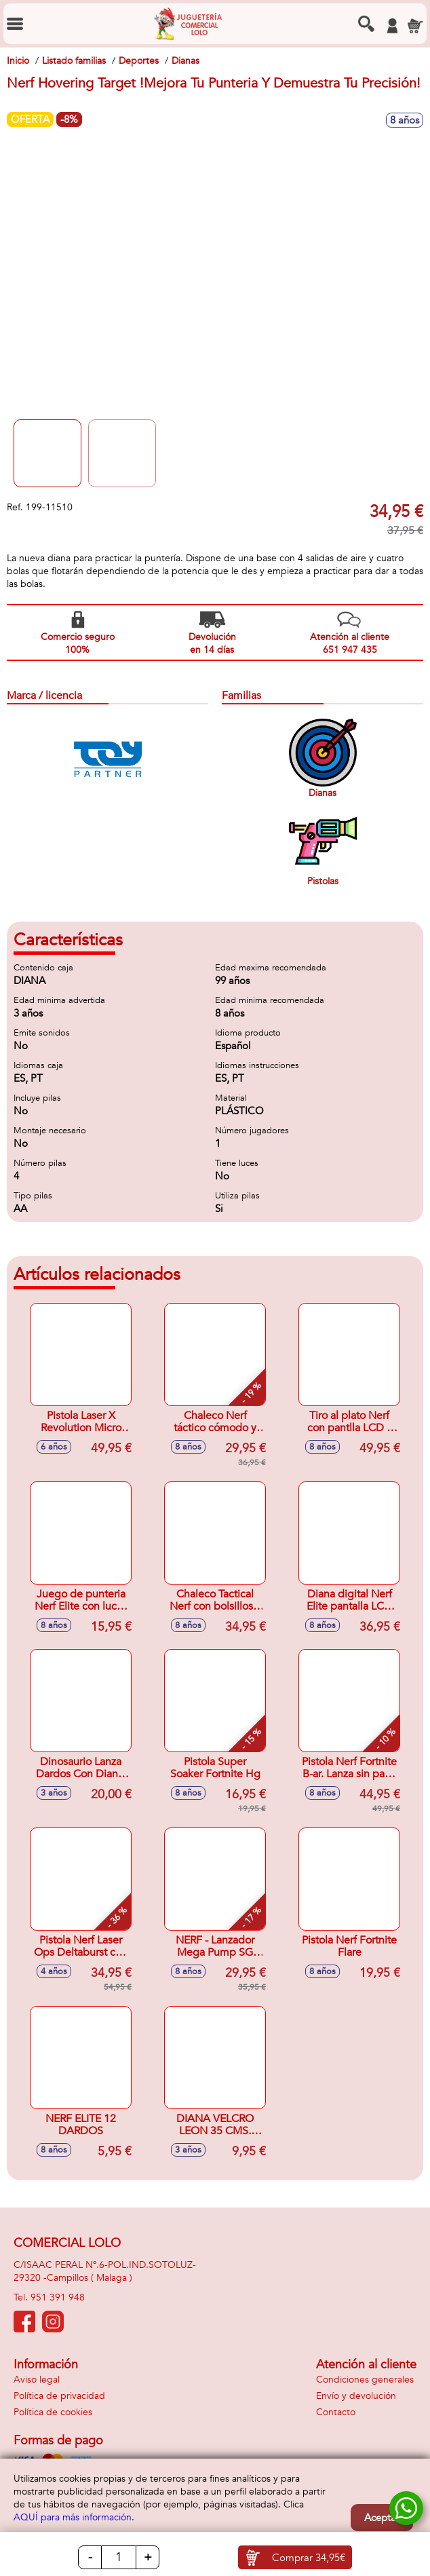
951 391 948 (58, 2297)
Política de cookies (53, 2412)
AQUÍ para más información (73, 2517)
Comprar (308, 2557)
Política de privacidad (59, 2395)
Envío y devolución (356, 2395)
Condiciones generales (365, 2379)
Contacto (335, 2412)
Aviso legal (37, 2379)
